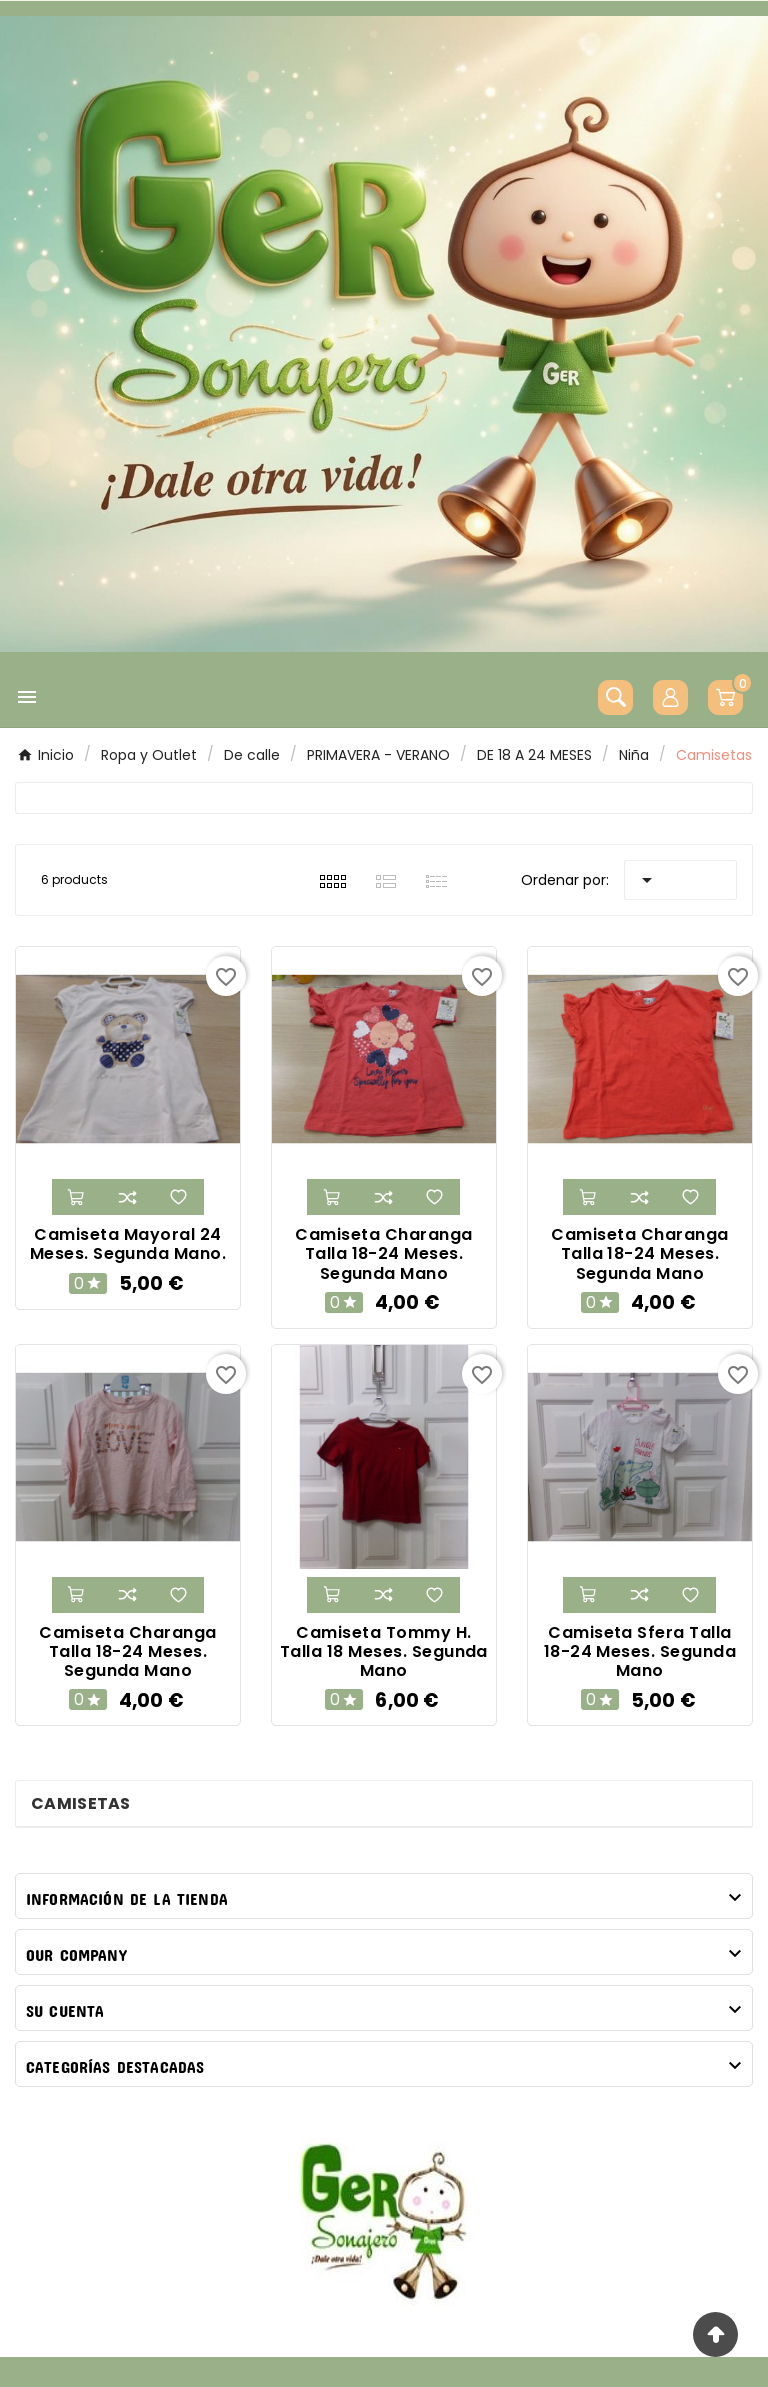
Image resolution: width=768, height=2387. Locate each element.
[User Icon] (670, 697)
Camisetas (81, 1803)
